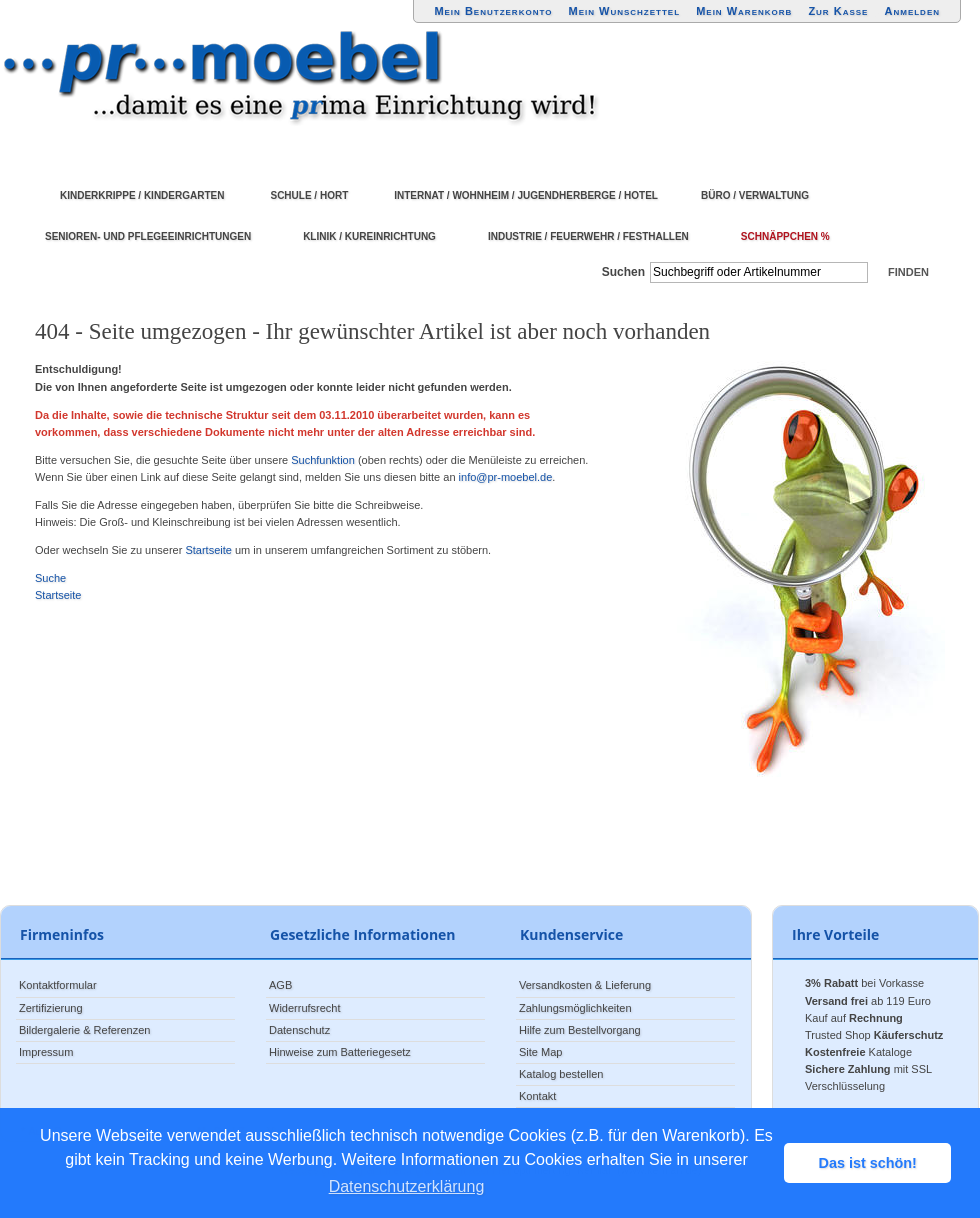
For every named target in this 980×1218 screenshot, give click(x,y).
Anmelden (913, 11)
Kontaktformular (58, 985)
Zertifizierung (51, 1008)
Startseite (208, 550)
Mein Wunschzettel (624, 11)
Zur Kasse (838, 11)
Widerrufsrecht (305, 1008)
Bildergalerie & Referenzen (84, 1030)
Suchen (623, 272)
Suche (50, 578)
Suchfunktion (323, 460)
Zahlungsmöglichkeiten (575, 1008)
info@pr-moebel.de (506, 477)
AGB (280, 985)
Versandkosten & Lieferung (585, 985)
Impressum (46, 1052)
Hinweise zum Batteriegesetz (340, 1052)
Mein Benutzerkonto (493, 11)
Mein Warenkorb (744, 11)
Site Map (540, 1052)
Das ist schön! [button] (868, 1163)
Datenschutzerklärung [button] (407, 1186)
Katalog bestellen (561, 1074)
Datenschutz (299, 1030)
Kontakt (537, 1096)
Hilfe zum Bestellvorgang (580, 1030)
